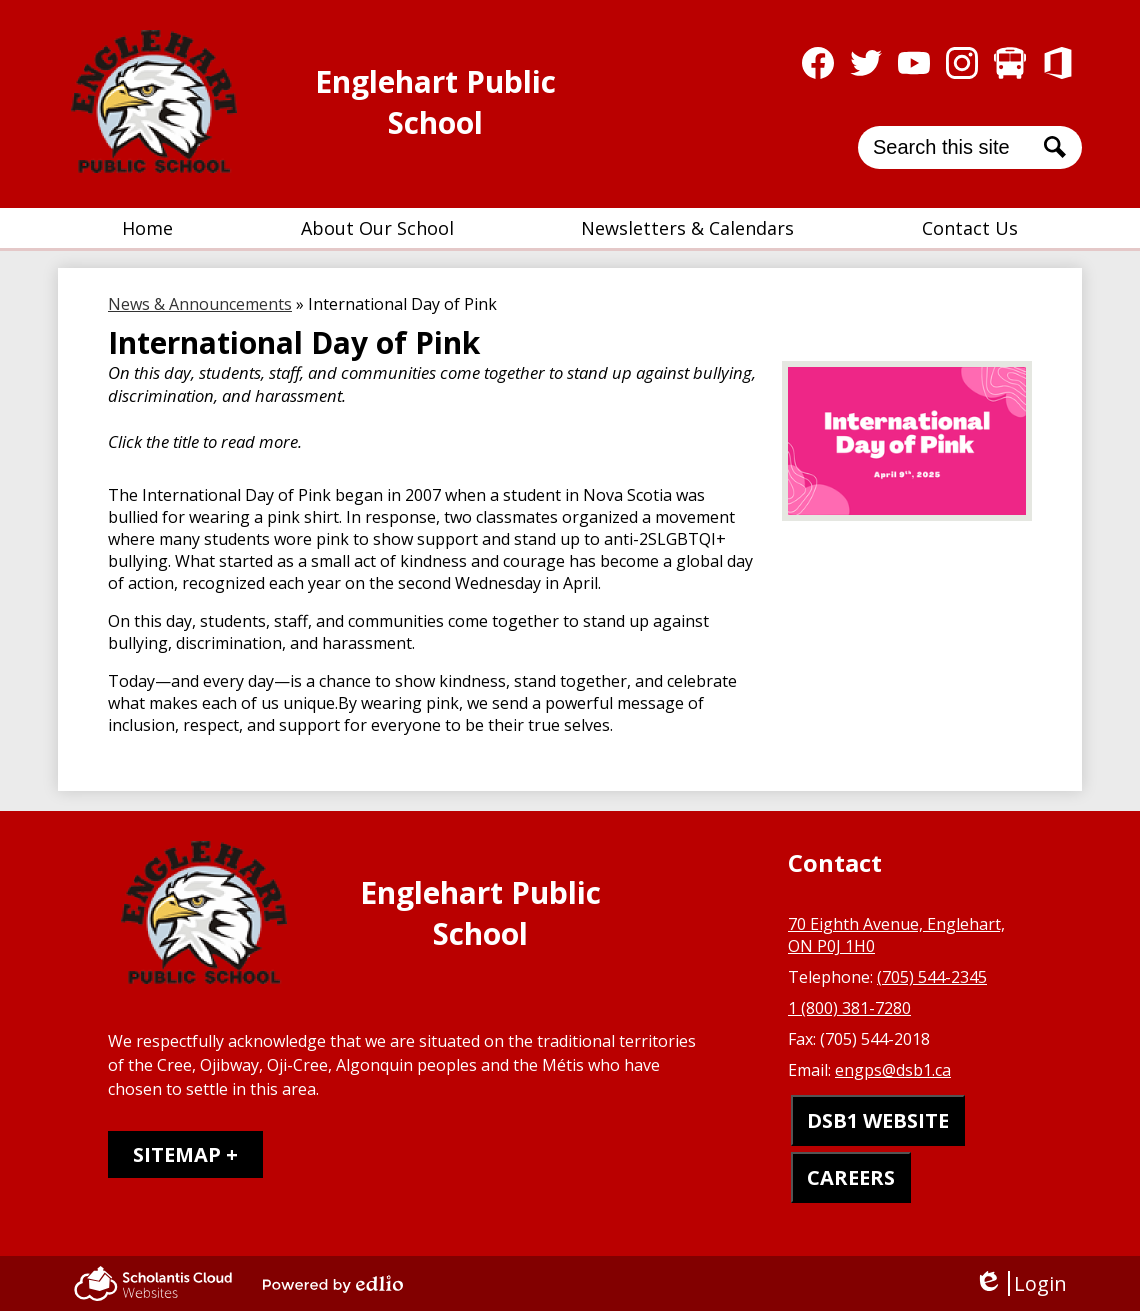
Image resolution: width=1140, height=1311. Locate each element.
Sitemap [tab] (177, 1154)
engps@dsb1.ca (893, 1070)
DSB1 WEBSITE (878, 1120)
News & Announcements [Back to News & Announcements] (200, 304)
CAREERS (851, 1177)
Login (1020, 1283)
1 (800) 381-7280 (849, 1008)
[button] (377, 228)
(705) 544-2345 (932, 977)
